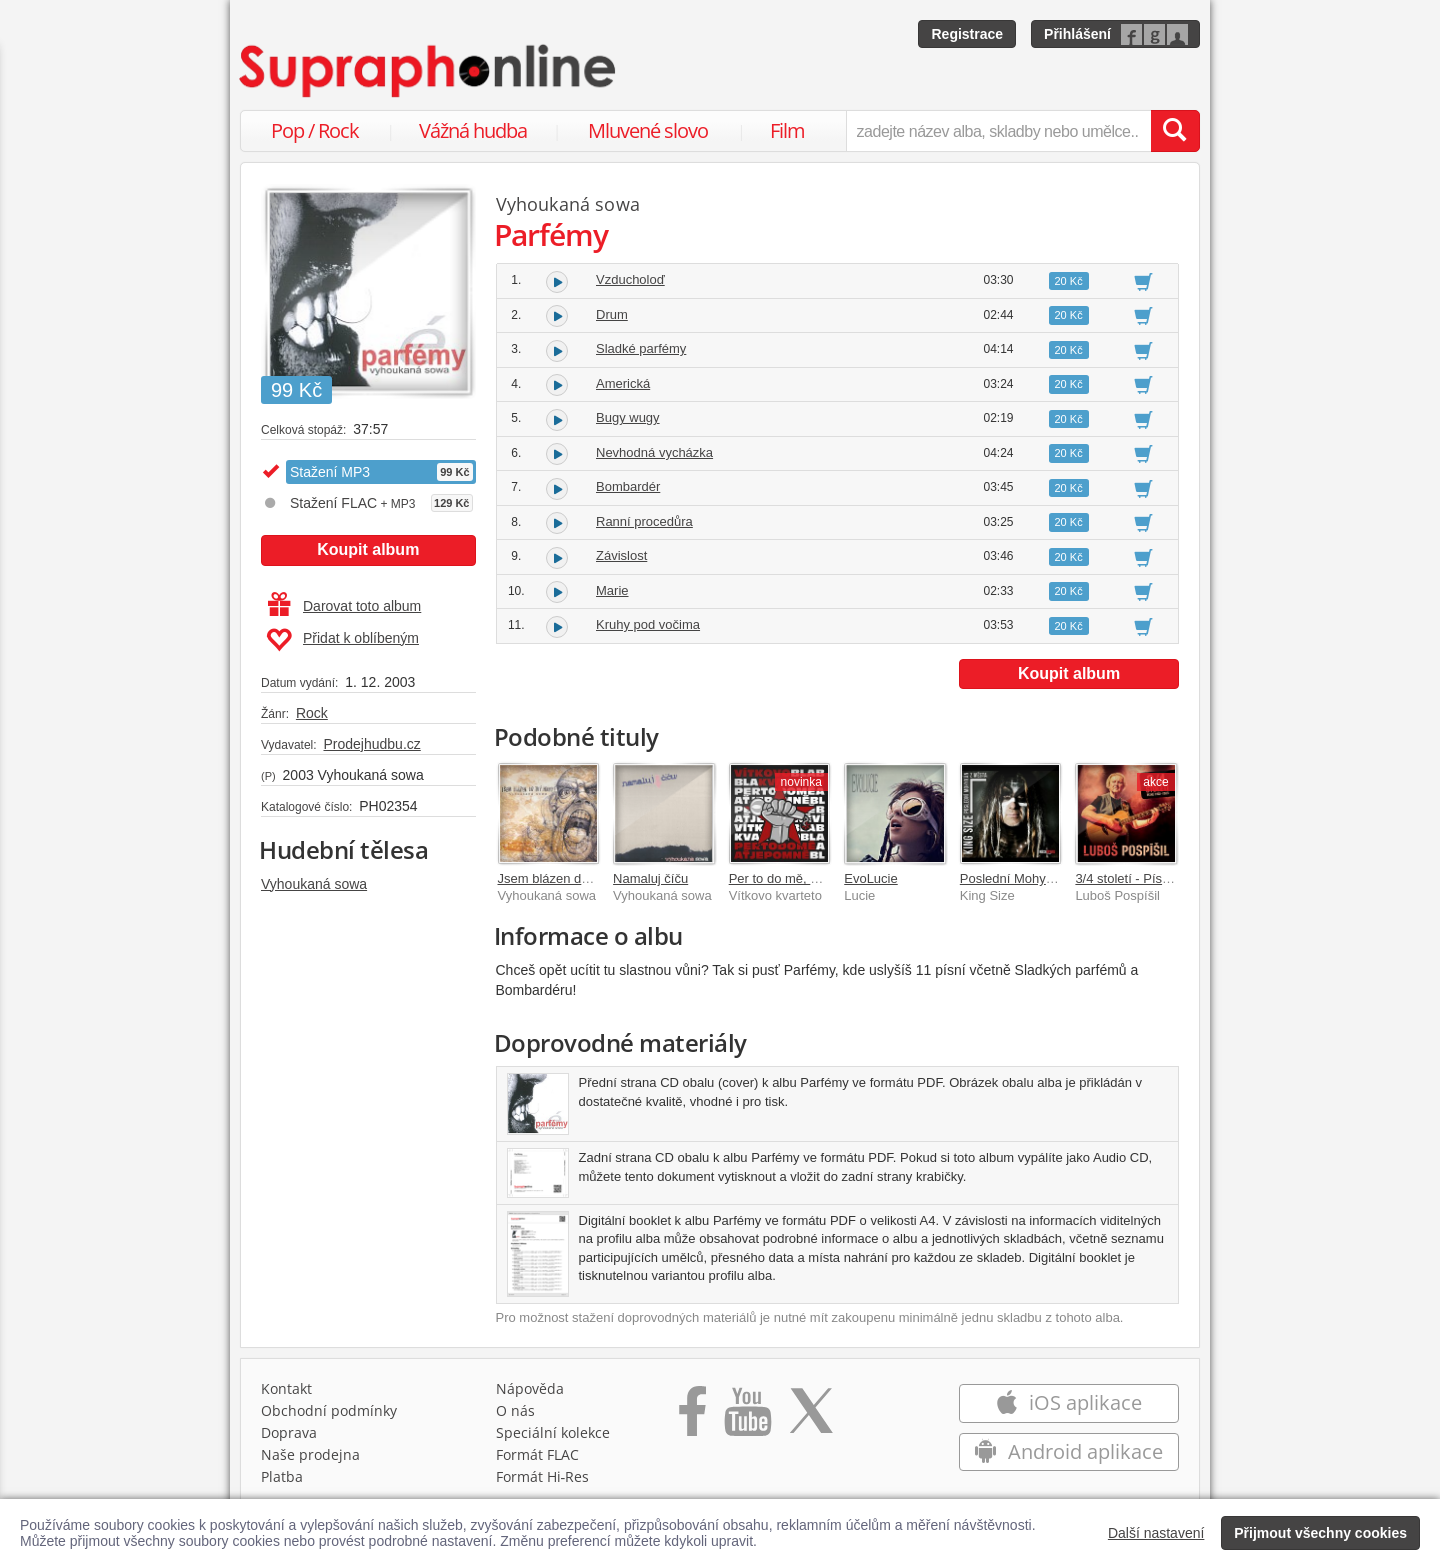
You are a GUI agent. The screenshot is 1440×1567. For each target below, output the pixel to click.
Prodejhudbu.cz (371, 744)
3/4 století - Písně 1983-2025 (1158, 878)
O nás (515, 1410)
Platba (282, 1476)
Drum (612, 314)
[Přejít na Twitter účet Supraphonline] (811, 1418)
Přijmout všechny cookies (1320, 1533)
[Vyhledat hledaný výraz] (1175, 131)
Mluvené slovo (648, 130)
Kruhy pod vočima (648, 624)
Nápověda (530, 1388)
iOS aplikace (1068, 1402)
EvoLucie (870, 878)
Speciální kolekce (553, 1432)
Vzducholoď (630, 279)
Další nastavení (1156, 1533)
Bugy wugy (628, 417)
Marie (612, 590)
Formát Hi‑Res (543, 1476)
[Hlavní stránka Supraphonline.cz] (429, 71)
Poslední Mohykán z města (1038, 878)
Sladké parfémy (641, 348)
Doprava (289, 1432)
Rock (312, 713)
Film (787, 130)
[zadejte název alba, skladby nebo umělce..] (998, 131)
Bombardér (628, 486)
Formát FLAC (537, 1454)
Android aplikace (1068, 1451)
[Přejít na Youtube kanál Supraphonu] (747, 1418)
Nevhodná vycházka (654, 452)
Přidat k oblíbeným (342, 640)
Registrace (967, 34)
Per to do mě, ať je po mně (806, 878)
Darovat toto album (344, 606)
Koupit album (368, 549)
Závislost (621, 555)
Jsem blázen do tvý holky (570, 878)
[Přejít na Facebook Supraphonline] (692, 1418)
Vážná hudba (473, 130)
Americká (623, 383)
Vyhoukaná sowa (314, 884)
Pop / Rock (315, 130)
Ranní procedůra (644, 521)
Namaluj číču (650, 878)
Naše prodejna (310, 1454)
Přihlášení (1077, 34)
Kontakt (286, 1388)
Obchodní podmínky (329, 1410)
